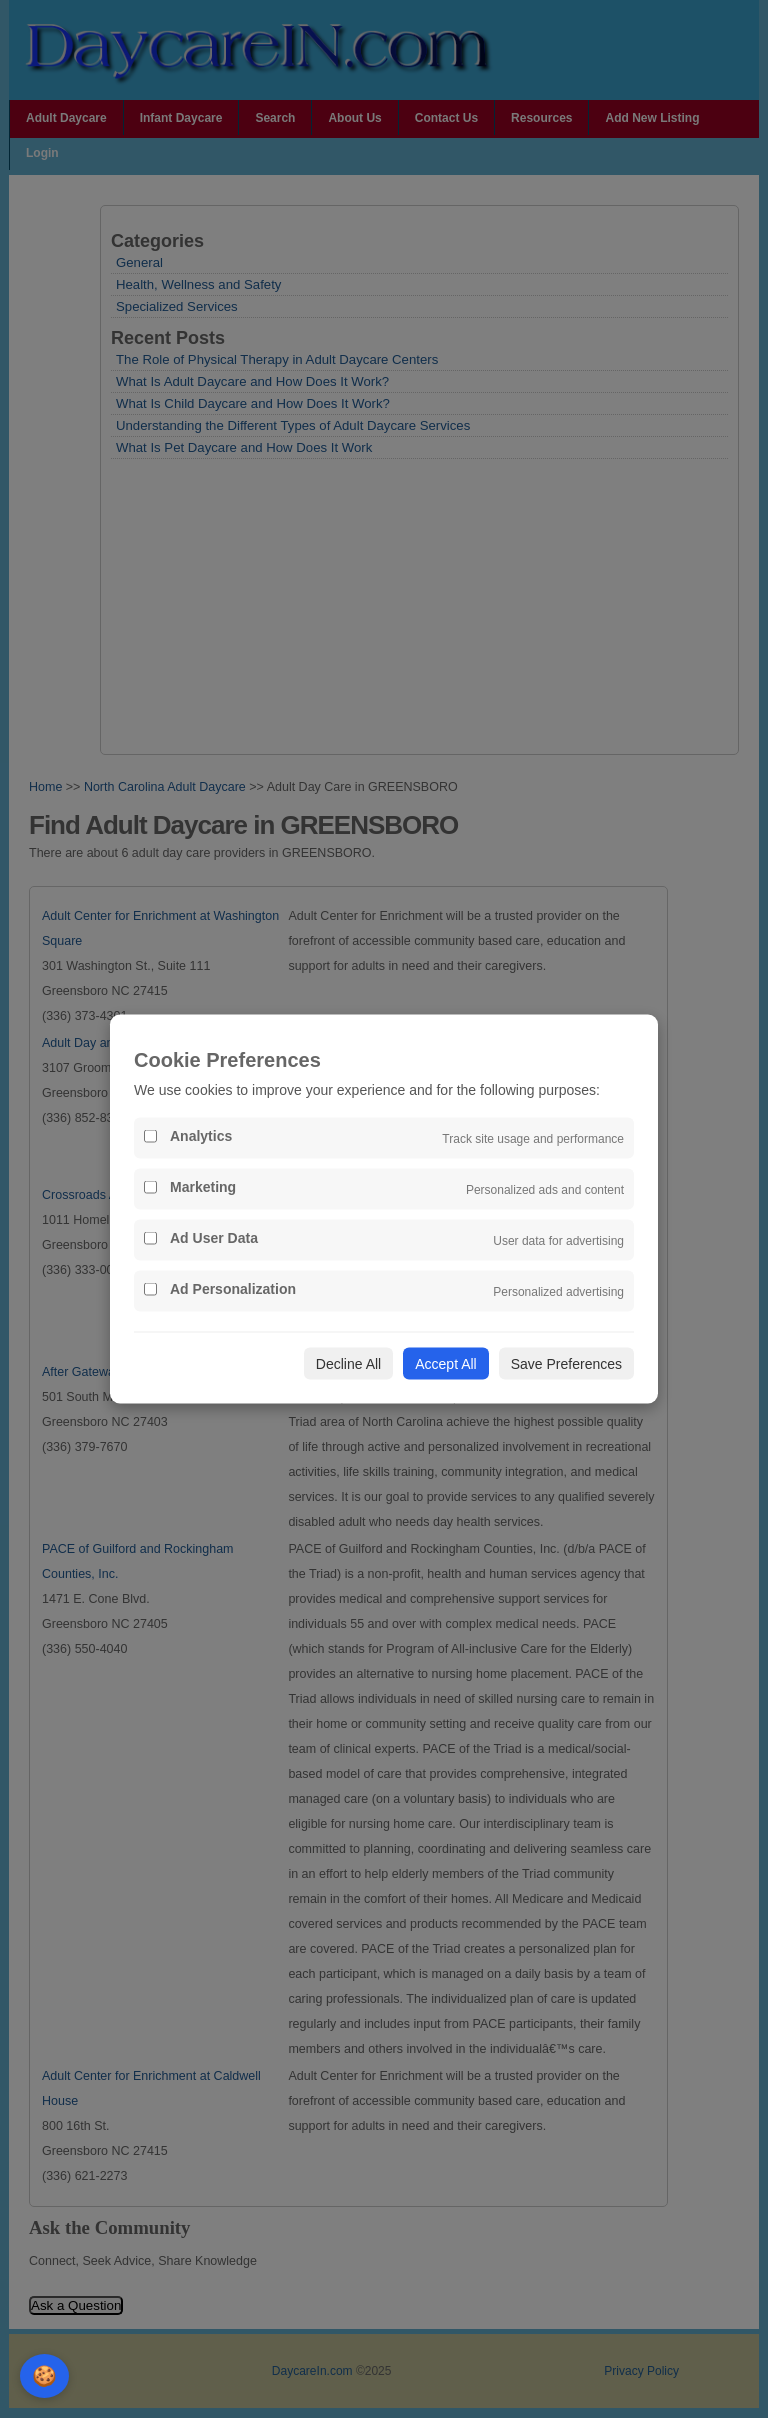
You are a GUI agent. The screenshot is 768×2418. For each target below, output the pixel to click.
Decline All (348, 1364)
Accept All (445, 1364)
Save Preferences (566, 1364)
